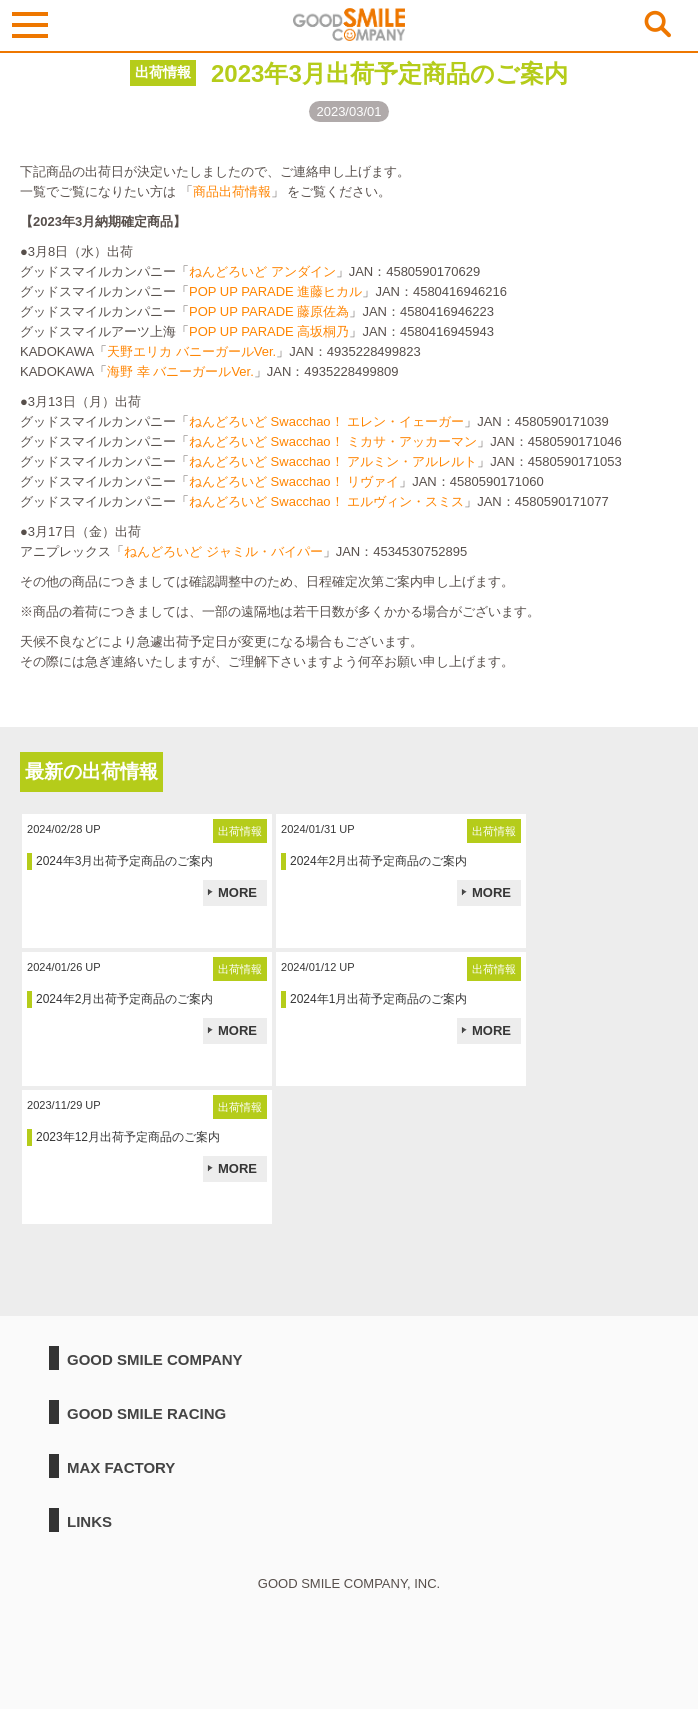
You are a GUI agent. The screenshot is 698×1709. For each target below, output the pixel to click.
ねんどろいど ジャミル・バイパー (223, 551)
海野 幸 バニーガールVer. (180, 371)
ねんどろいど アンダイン (262, 271)
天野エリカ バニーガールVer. (191, 351)
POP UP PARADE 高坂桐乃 (269, 331)
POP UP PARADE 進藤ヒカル (275, 291)
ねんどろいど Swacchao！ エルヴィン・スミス (326, 501)
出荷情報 (163, 72)
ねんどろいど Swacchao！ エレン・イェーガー (326, 421)
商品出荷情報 (232, 191)
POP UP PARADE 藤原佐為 (269, 311)
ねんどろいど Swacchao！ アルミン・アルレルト (333, 461)
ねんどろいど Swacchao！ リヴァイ (294, 481)
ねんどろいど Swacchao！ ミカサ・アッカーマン (333, 441)
